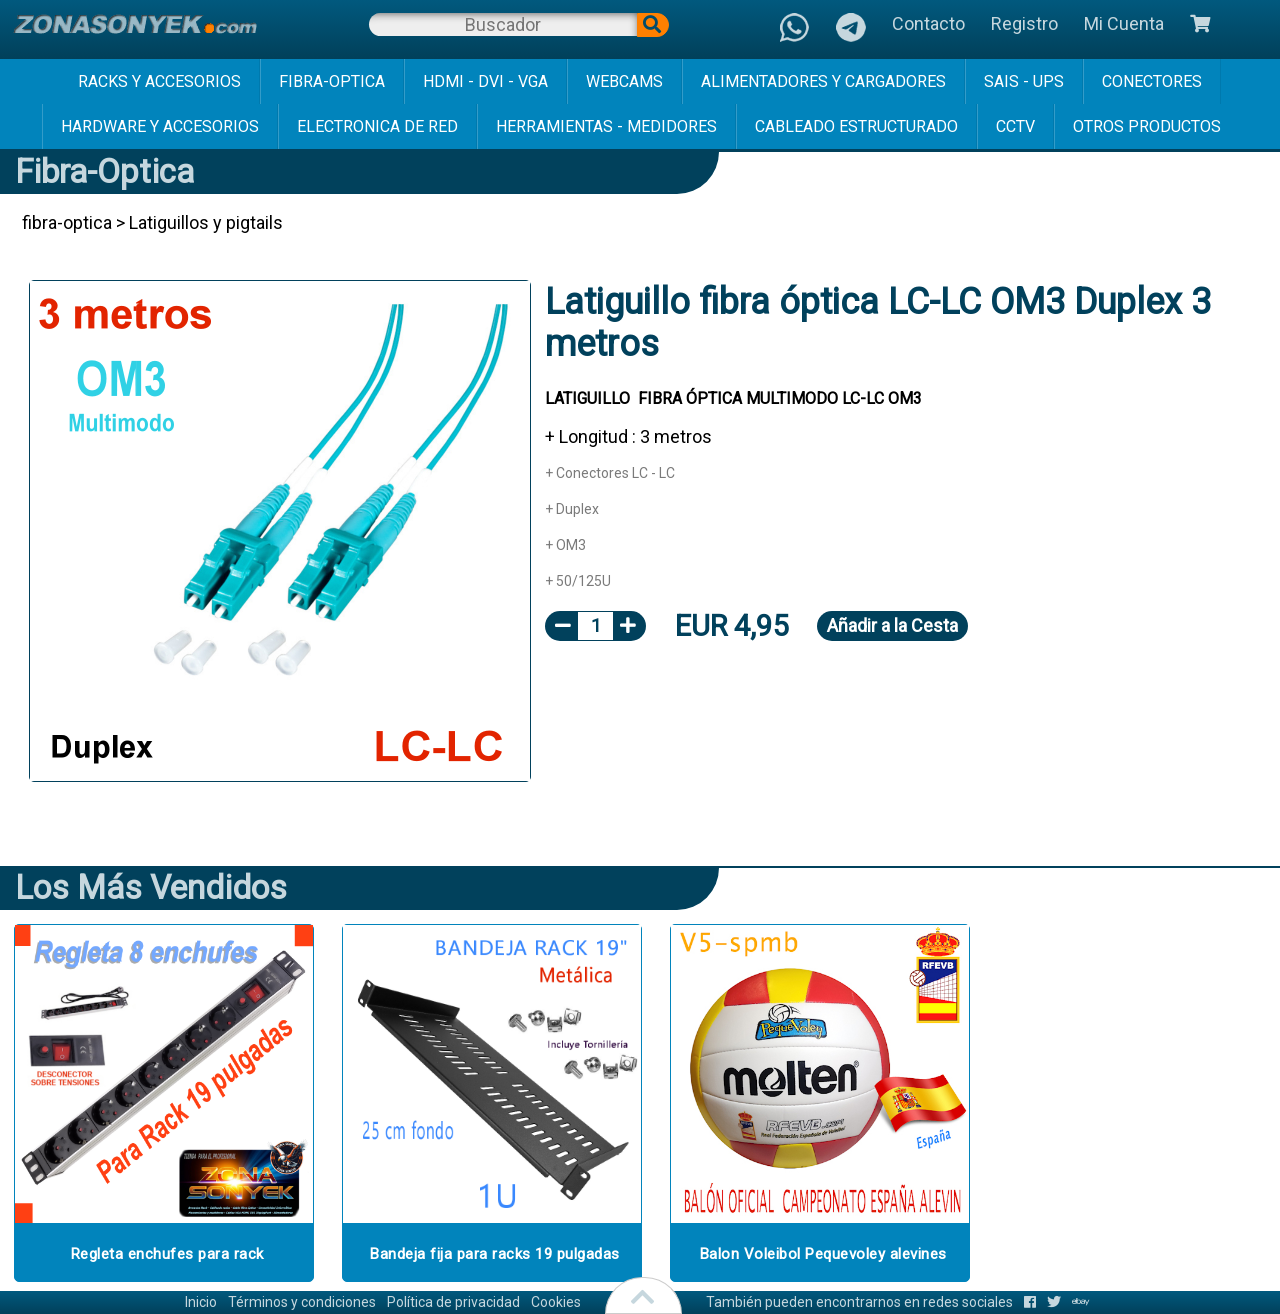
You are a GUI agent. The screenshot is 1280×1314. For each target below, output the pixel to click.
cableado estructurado (856, 126)
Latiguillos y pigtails (206, 222)
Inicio (201, 1302)
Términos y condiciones (302, 1302)
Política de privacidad (453, 1302)
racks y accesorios (159, 81)
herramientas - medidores (606, 126)
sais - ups (1024, 81)
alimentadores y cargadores (823, 81)
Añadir (892, 625)
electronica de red (377, 126)
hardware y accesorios (160, 126)
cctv (1015, 126)
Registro (1024, 23)
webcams (624, 81)
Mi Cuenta (1124, 23)
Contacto (928, 23)
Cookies (556, 1302)
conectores (1152, 81)
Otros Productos (1147, 126)
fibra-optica (332, 81)
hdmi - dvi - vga (485, 81)
